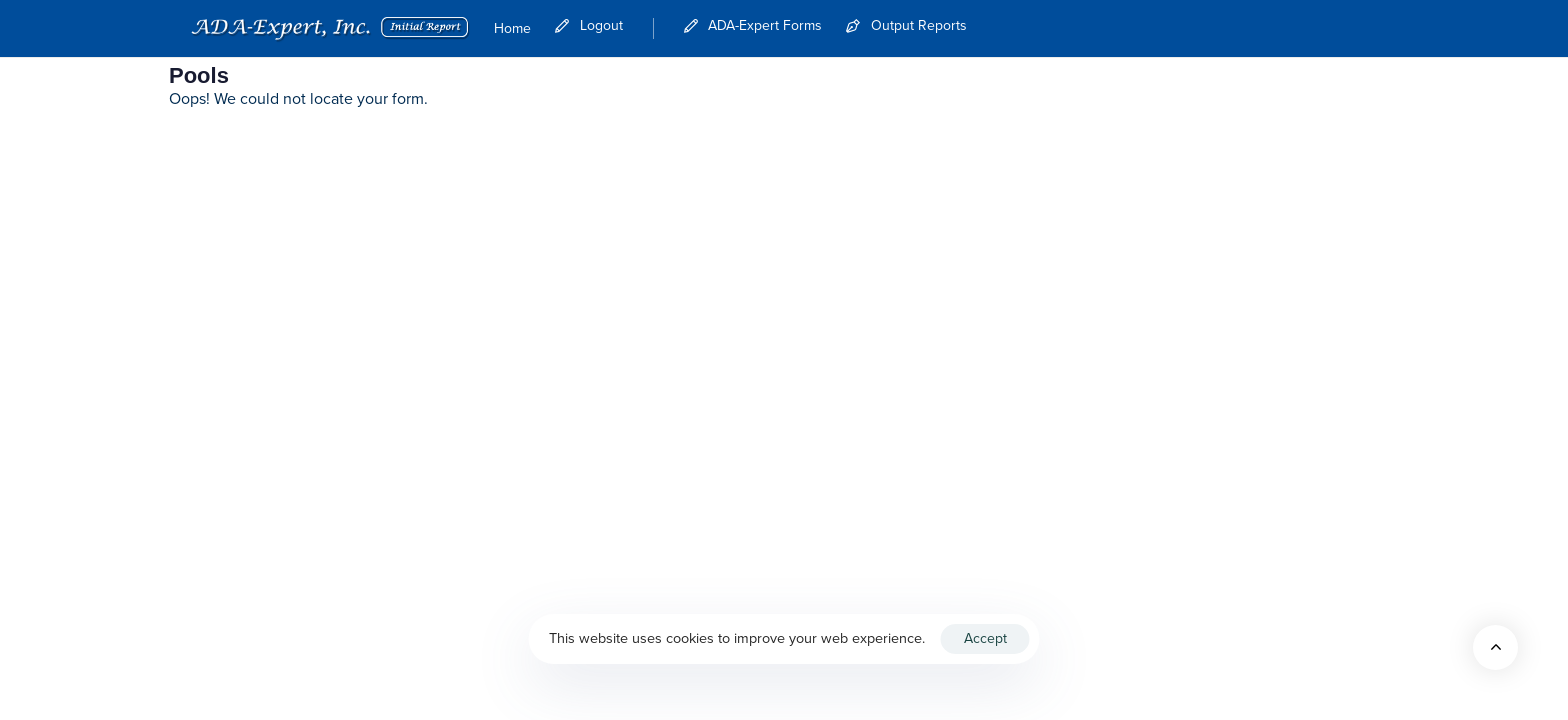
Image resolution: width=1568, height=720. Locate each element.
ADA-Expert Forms (753, 26)
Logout (589, 26)
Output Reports (906, 26)
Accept (985, 638)
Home (512, 29)
